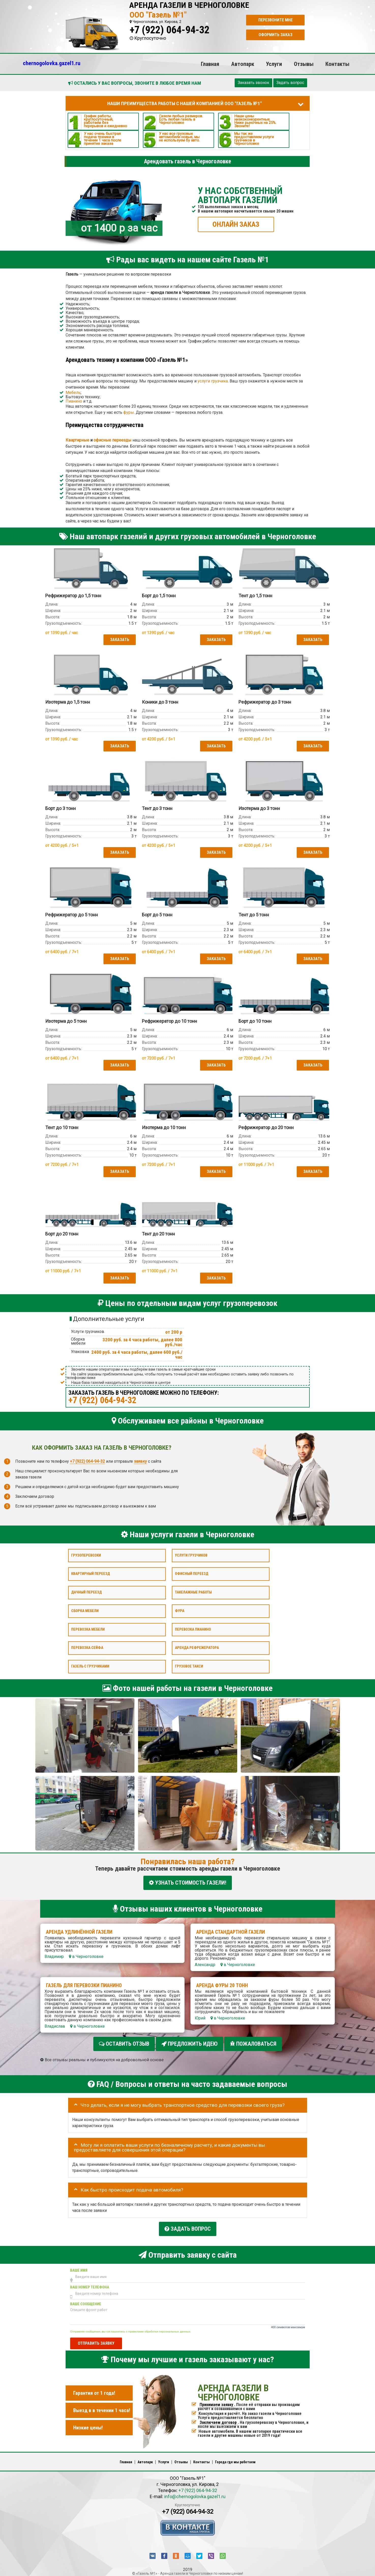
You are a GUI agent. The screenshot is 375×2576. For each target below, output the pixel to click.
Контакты (337, 64)
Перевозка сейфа (87, 1646)
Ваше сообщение (85, 2297)
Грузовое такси (189, 1664)
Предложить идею (189, 2040)
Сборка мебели (85, 1609)
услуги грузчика (213, 381)
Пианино (74, 401)
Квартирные (77, 440)
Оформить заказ (275, 34)
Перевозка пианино (193, 1627)
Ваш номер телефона (89, 2280)
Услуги (274, 64)
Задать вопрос (290, 82)
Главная (210, 64)
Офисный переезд (191, 1572)
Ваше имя (78, 2263)
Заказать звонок (253, 82)
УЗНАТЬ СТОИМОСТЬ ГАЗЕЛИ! (187, 1881)
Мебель (73, 392)
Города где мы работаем (235, 2455)
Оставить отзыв (124, 2040)
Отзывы (303, 64)
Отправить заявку (96, 2336)
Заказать (118, 639)
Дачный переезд (86, 1590)
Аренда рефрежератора (197, 1646)
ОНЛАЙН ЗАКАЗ (236, 224)
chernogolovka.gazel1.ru (51, 63)
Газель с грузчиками (90, 1664)
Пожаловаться (253, 2040)
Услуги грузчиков (191, 1553)
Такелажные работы (193, 1590)
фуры (128, 412)
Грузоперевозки (86, 1553)
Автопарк (242, 64)
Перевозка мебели (88, 1627)
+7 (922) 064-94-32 (169, 30)
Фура (179, 1609)
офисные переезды (112, 440)
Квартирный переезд (90, 1572)
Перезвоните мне (275, 20)
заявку (140, 1459)
